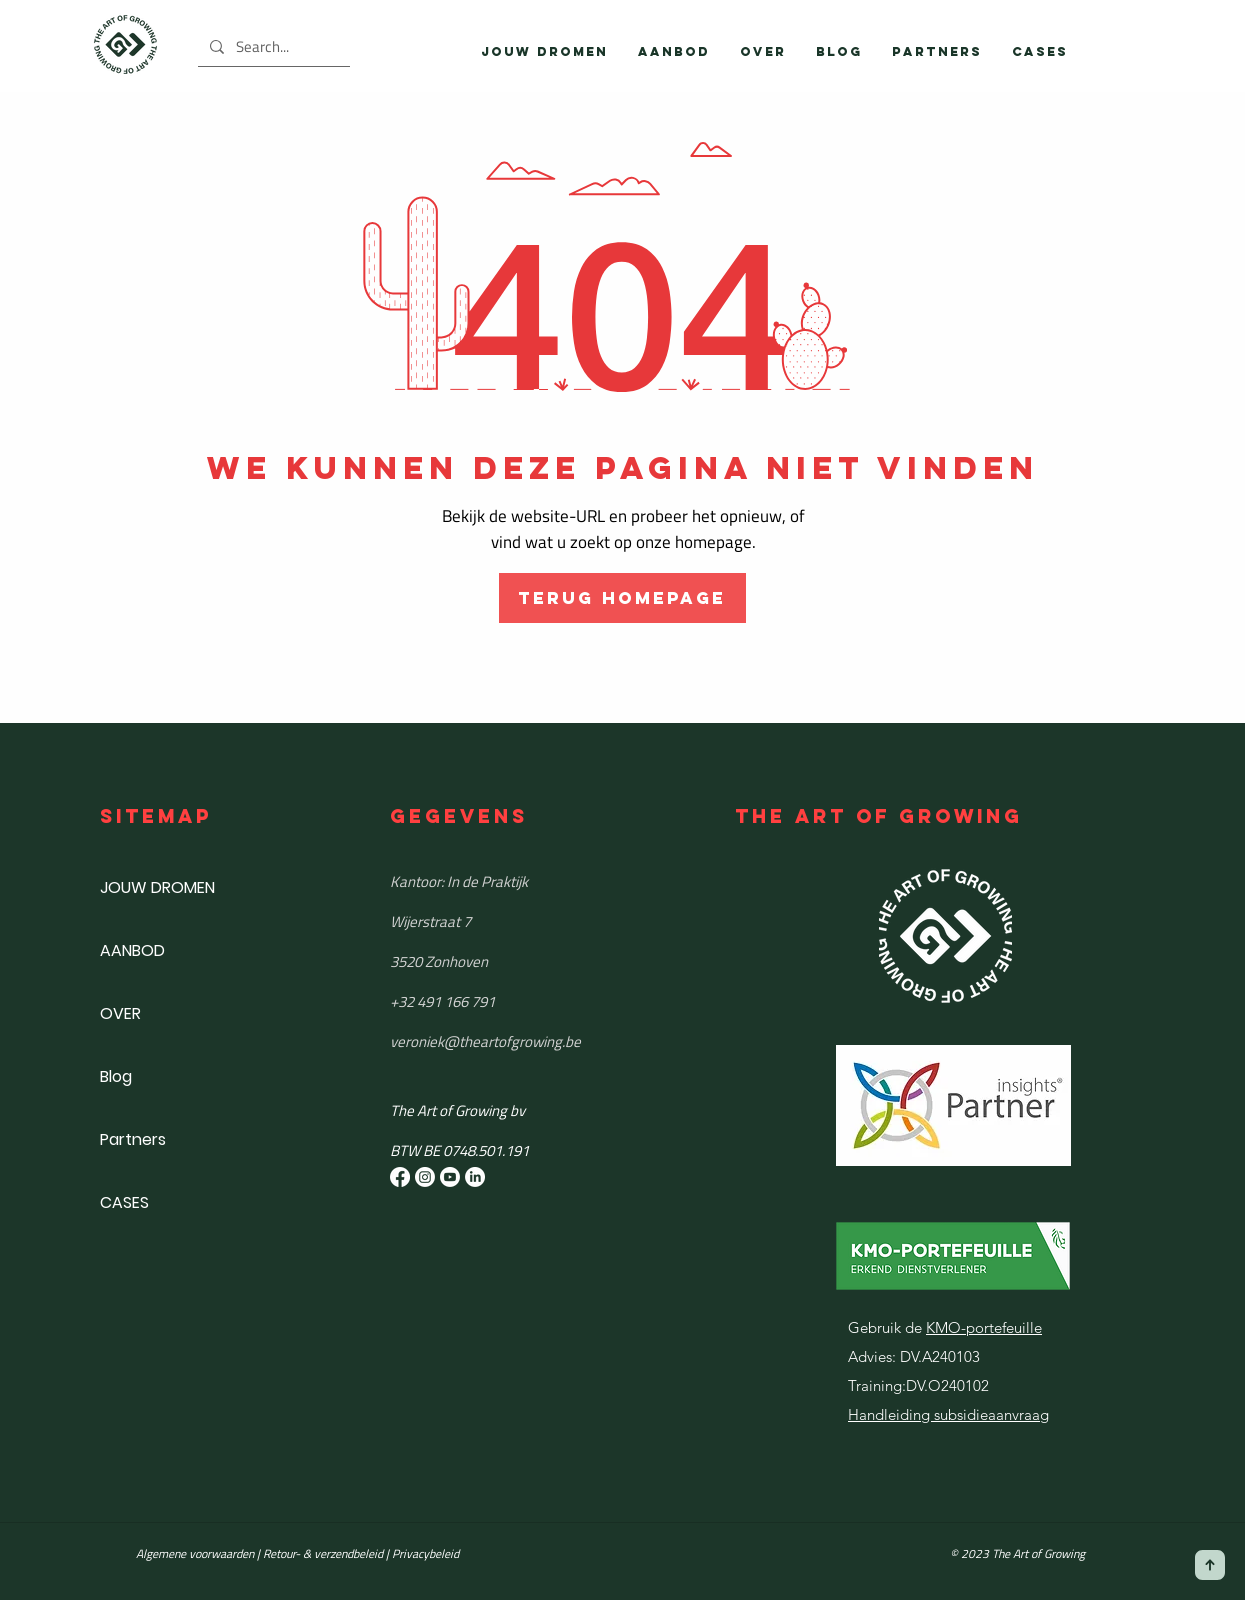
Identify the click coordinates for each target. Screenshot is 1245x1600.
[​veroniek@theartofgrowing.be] (535, 1042)
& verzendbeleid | (344, 1553)
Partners (133, 1139)
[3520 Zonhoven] (535, 962)
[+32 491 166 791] (535, 1002)
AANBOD (132, 950)
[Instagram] (425, 1177)
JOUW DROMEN (157, 887)
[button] (674, 52)
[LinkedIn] (475, 1177)
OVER (120, 1013)
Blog (116, 1076)
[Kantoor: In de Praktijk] (535, 882)
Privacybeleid (425, 1553)
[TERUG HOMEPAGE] (622, 598)
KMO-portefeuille (984, 1327)
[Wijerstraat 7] (535, 922)
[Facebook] (400, 1177)
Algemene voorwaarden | (199, 1553)
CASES (124, 1202)
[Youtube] (450, 1177)
